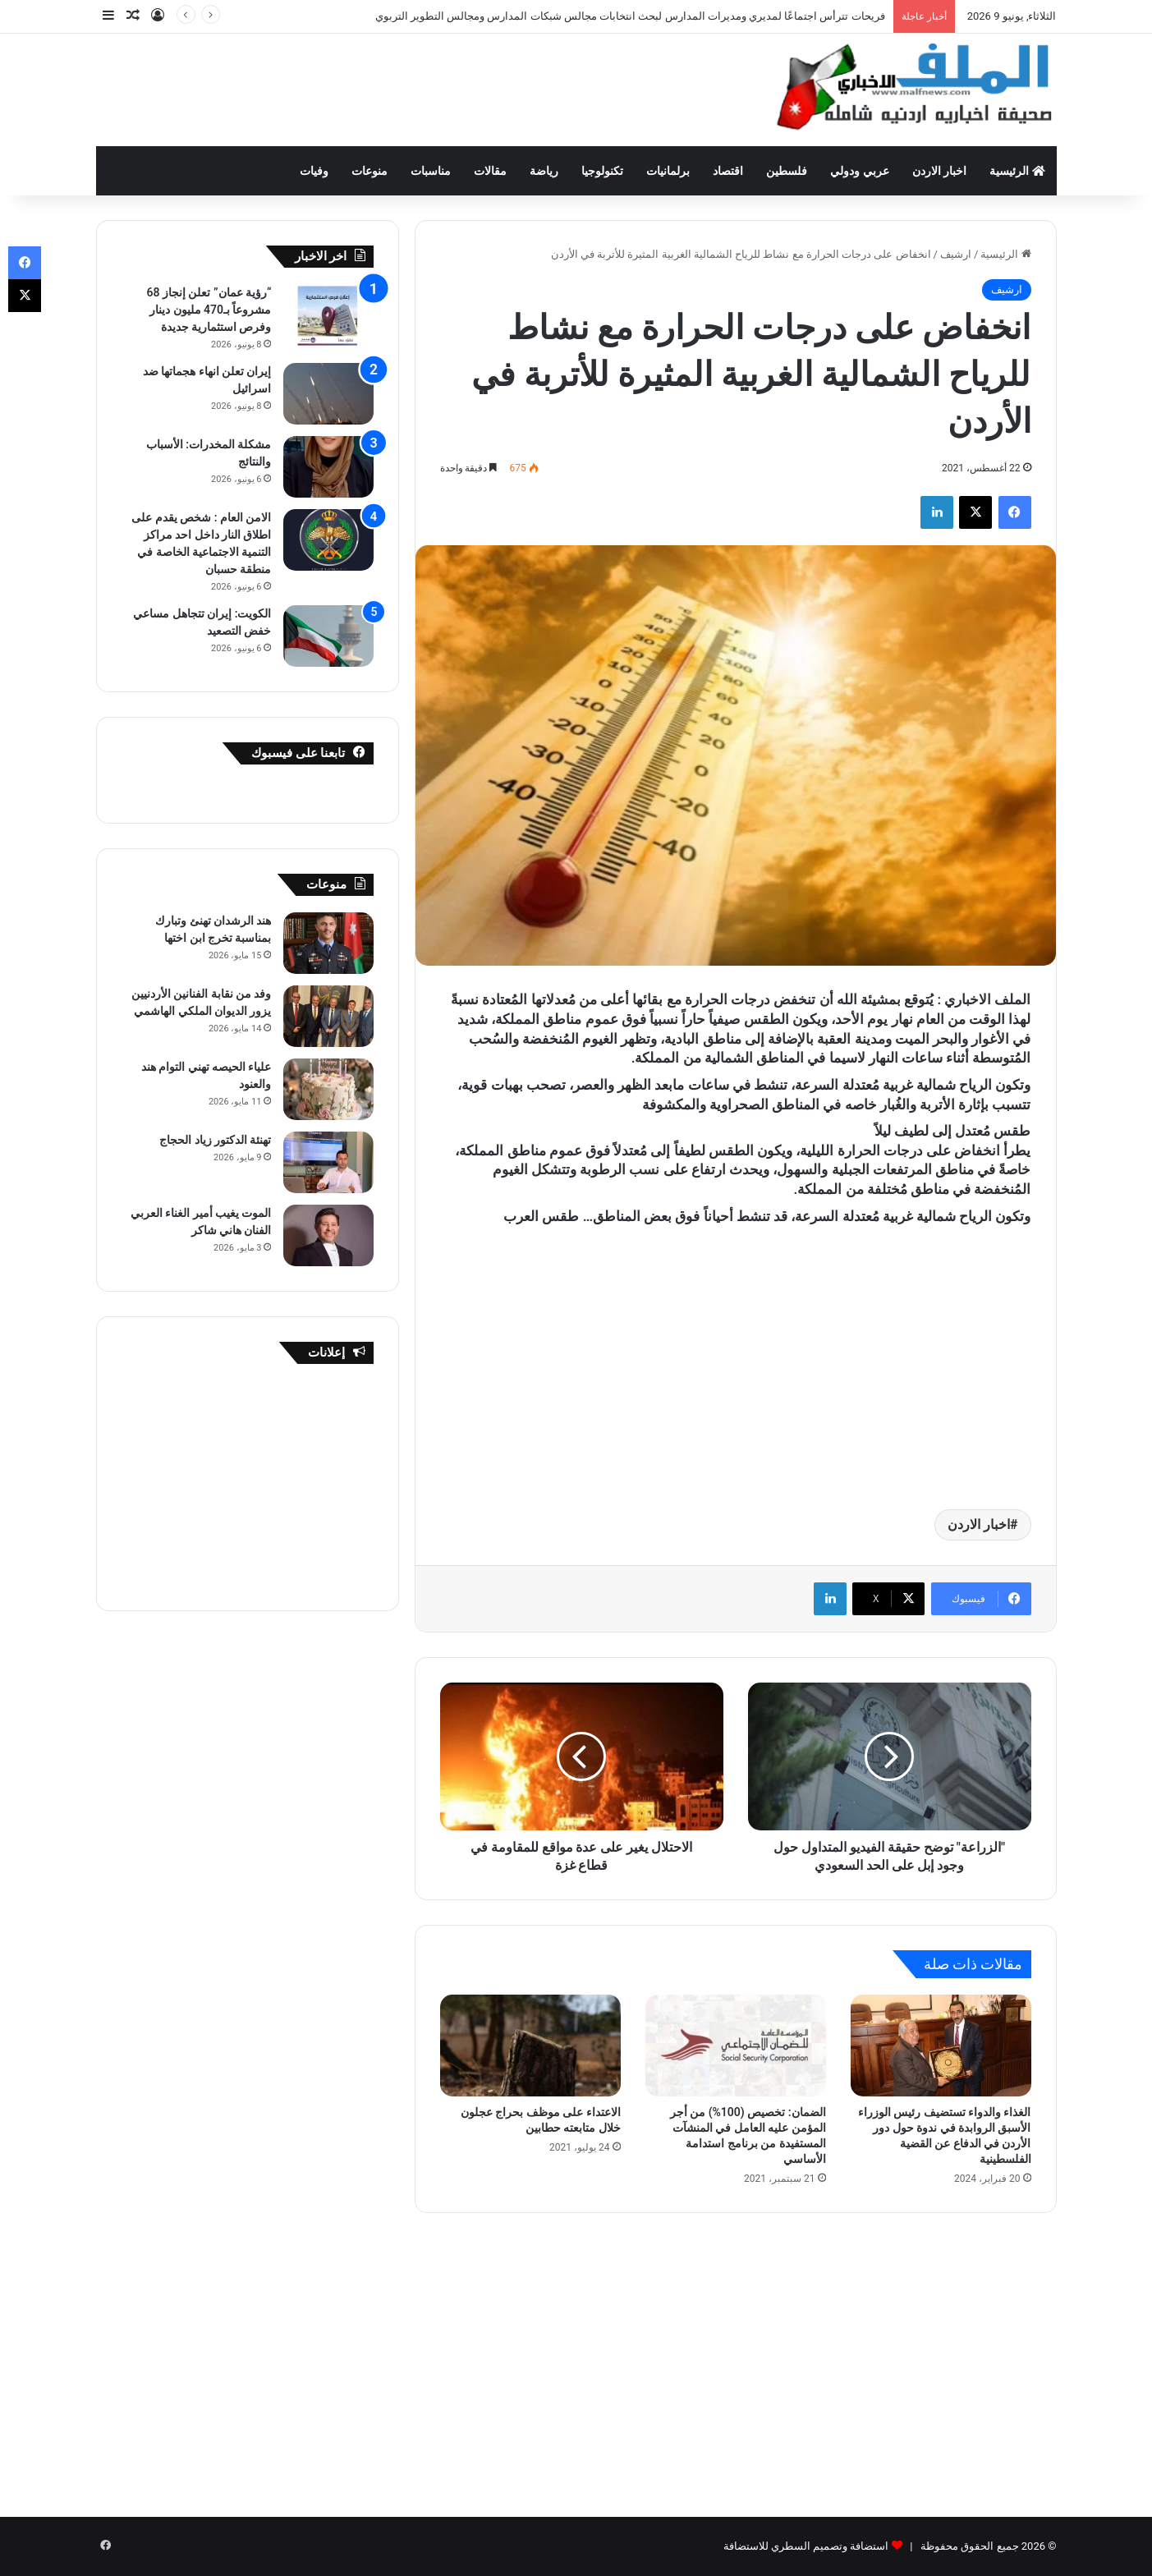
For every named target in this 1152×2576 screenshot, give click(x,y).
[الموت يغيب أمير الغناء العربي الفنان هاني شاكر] (328, 1235)
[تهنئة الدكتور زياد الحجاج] (328, 1162)
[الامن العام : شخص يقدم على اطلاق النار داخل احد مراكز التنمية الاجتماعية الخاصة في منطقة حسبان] (328, 540)
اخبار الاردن (939, 170)
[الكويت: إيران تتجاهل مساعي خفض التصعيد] (328, 636)
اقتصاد (728, 170)
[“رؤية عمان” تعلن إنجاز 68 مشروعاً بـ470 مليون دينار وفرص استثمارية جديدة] (328, 315)
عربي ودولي (859, 170)
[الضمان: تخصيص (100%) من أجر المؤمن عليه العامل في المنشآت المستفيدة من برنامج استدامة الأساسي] (735, 2045)
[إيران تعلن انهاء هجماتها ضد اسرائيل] (328, 394)
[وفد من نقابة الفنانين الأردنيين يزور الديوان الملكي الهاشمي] (328, 1016)
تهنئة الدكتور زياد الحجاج (215, 1139)
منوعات (369, 170)
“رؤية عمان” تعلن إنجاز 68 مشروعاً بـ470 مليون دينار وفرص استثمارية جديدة (209, 309)
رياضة (544, 170)
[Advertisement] (412, 87)
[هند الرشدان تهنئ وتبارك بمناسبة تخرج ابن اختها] (328, 943)
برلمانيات (668, 170)
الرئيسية (1016, 170)
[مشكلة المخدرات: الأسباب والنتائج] (328, 467)
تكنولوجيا (602, 170)
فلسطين (786, 170)
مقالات (490, 170)
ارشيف (955, 254)
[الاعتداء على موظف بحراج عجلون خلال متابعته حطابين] (530, 2045)
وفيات (314, 170)
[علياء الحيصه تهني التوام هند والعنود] (328, 1089)
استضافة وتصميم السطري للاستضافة (806, 2546)
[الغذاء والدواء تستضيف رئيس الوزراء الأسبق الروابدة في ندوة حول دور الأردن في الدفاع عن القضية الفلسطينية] (941, 2045)
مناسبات (431, 170)
